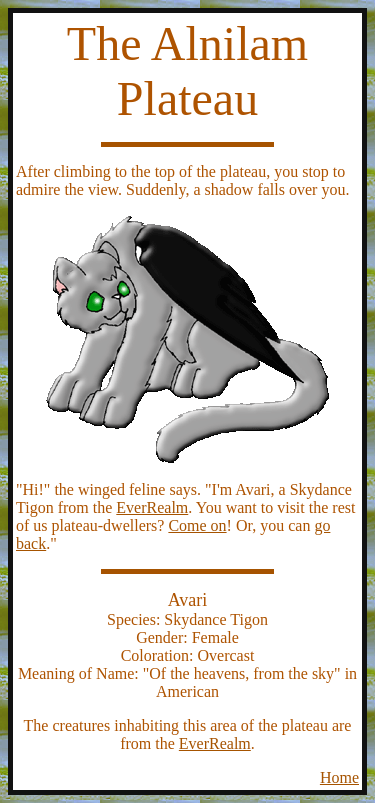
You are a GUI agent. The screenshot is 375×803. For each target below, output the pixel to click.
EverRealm (152, 507)
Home (339, 777)
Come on (197, 525)
